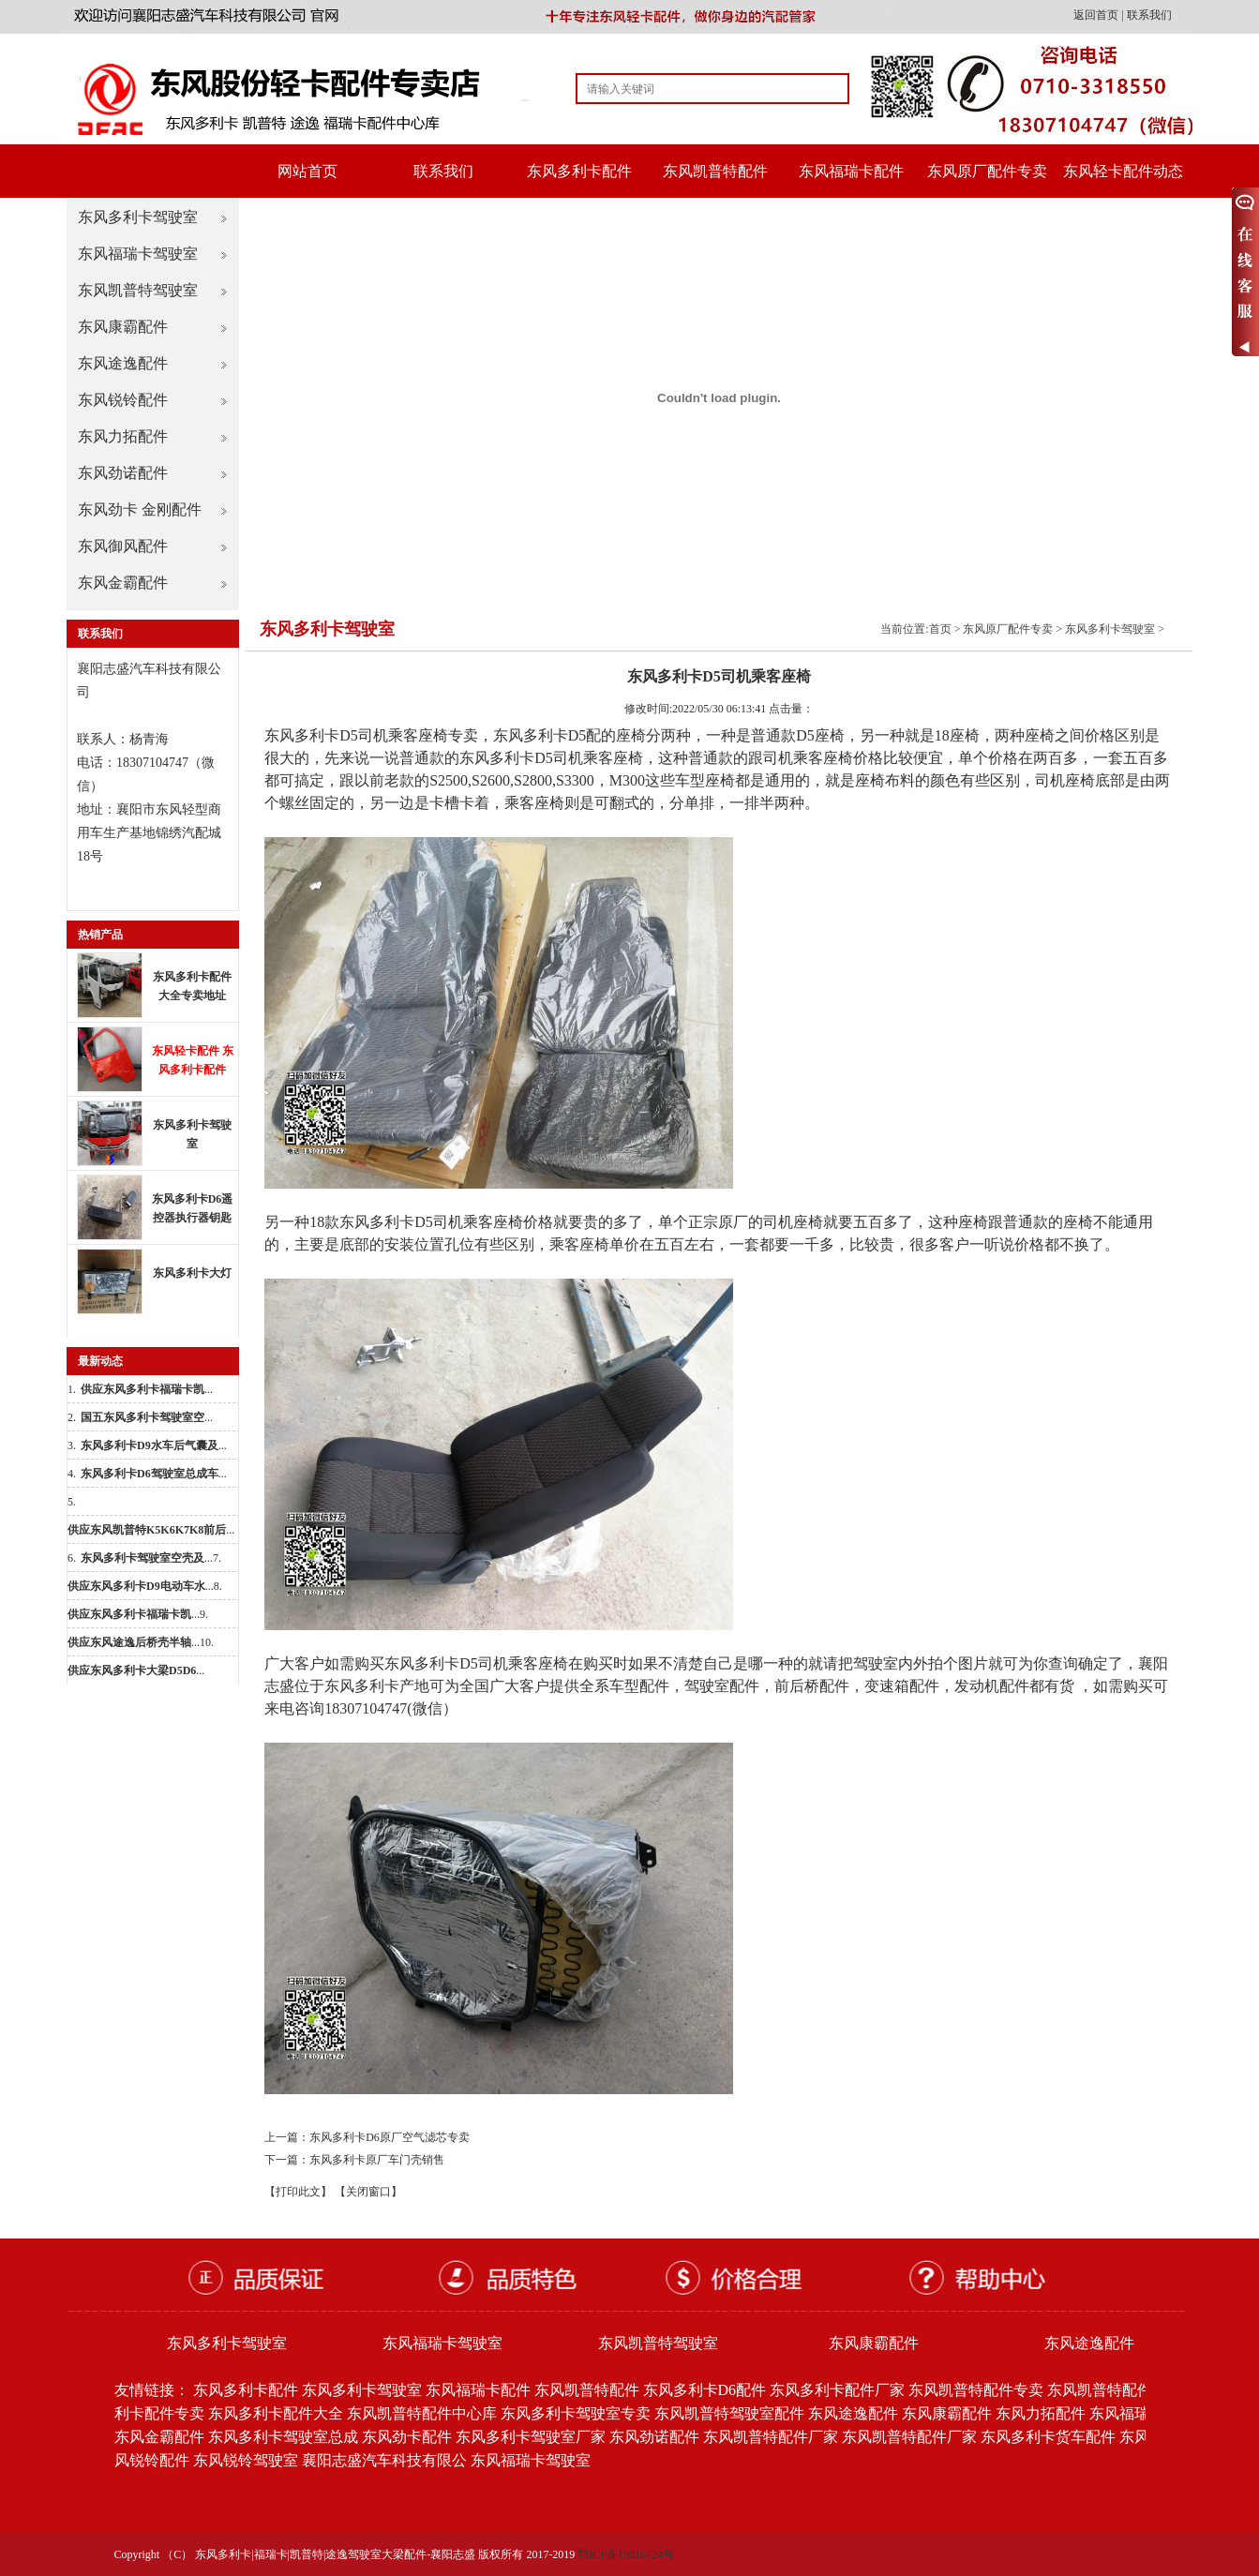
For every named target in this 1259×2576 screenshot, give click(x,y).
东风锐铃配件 (123, 400)
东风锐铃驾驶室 (245, 2460)
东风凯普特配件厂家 (770, 2437)
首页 (940, 629)
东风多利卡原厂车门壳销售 (376, 2159)
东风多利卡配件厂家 (837, 2390)
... (147, 1389)
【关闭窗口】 (368, 2191)
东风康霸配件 (123, 327)
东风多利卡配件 (579, 171)
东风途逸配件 (123, 363)
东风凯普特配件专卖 (975, 2390)
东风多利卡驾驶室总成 (283, 2437)
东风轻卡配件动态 (1123, 171)
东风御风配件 (123, 546)
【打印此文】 (298, 2191)
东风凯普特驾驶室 (138, 290)
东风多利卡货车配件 (1048, 2437)
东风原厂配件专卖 (987, 171)
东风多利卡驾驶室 (138, 217)
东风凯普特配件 (715, 171)
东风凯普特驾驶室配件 (729, 2413)
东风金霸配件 (123, 583)
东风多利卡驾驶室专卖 (576, 2413)
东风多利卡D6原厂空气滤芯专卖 (389, 2137)
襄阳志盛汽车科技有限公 (384, 2460)
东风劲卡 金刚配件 (140, 509)
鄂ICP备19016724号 (625, 2554)
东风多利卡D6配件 (705, 2390)
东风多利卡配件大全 (275, 2413)
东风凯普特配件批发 (1114, 2390)
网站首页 (307, 171)
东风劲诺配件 (123, 473)
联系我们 (1149, 15)
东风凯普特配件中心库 (422, 2413)
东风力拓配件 (123, 436)
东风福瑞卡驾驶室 (138, 254)
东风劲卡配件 (407, 2437)
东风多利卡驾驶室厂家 (531, 2437)
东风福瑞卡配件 (851, 171)
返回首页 (1097, 15)
